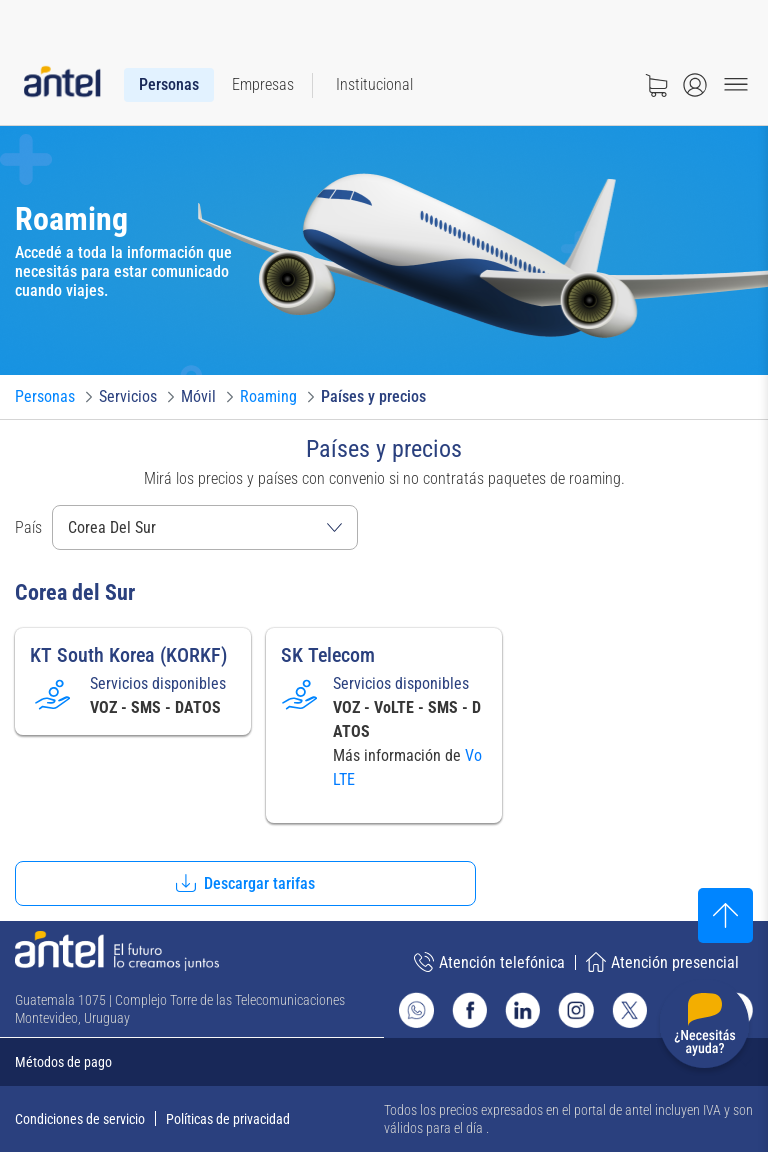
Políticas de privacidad (228, 1119)
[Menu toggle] (736, 85)
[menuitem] (169, 85)
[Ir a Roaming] (268, 397)
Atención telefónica (489, 962)
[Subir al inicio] (725, 915)
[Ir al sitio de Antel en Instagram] (575, 1009)
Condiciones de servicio (80, 1119)
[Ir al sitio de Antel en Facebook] (469, 1009)
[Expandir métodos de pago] (384, 1062)
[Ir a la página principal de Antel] (117, 951)
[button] (245, 883)
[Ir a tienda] (656, 85)
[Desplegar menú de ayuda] (704, 1027)
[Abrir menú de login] (695, 85)
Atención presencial (662, 962)
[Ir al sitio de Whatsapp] (416, 1010)
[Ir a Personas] (45, 397)
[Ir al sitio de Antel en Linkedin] (522, 1009)
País (28, 527)
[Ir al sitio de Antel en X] (629, 1009)
